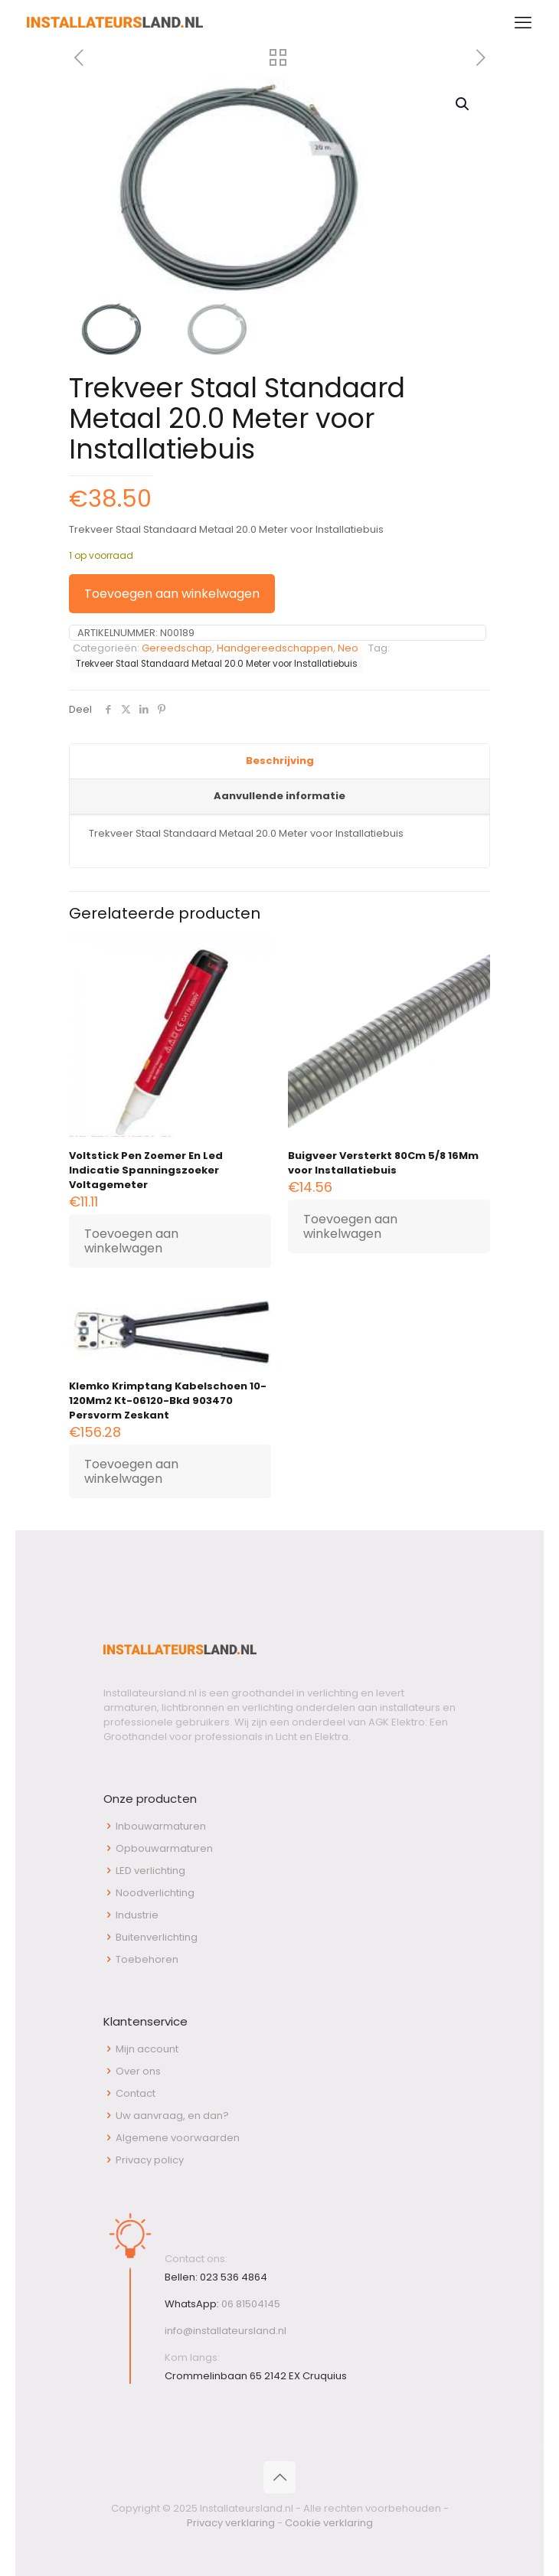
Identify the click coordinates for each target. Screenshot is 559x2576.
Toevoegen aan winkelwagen (172, 593)
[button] (463, 104)
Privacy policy (150, 2160)
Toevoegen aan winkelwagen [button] (131, 1241)
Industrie (137, 1915)
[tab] (279, 761)
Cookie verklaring (329, 2523)
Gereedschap (177, 648)
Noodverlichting (155, 1892)
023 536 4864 (233, 2277)
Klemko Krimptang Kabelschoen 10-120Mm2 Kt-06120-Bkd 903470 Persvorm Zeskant (167, 1400)
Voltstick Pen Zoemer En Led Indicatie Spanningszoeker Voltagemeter (146, 1170)
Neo (348, 648)
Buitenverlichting (157, 1937)
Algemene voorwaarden (178, 2137)
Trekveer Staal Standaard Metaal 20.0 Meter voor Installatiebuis (217, 664)
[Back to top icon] (279, 2477)
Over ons (138, 2071)
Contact (135, 2093)
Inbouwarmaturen (161, 1826)
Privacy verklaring (231, 2523)
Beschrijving (280, 760)
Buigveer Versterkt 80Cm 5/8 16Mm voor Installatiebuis (383, 1162)
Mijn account (147, 2049)
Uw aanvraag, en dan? (172, 2115)
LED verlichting (150, 1870)
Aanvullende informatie (279, 795)
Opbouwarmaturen (164, 1848)
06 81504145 (250, 2304)
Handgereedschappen (275, 648)
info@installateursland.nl (225, 2330)
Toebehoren (147, 1959)
